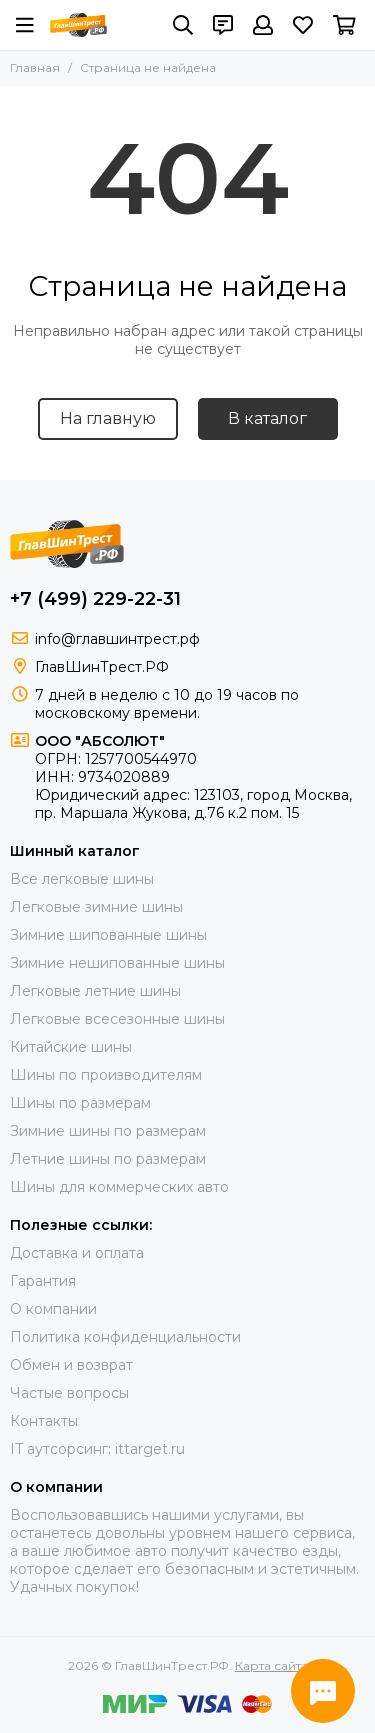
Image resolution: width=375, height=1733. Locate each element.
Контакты (44, 1421)
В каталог (267, 418)
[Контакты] (223, 25)
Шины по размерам (80, 1103)
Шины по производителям (106, 1075)
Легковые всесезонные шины (117, 1019)
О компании (53, 1309)
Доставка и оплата (77, 1253)
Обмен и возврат (71, 1365)
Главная (35, 67)
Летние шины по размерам (108, 1159)
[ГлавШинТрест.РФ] (78, 25)
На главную (108, 418)
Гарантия (43, 1281)
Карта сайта (271, 1665)
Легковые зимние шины (96, 907)
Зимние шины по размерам (108, 1131)
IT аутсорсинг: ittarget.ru (97, 1449)
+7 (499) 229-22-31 (95, 599)
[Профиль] (263, 25)
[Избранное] (303, 25)
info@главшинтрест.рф (117, 639)
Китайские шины (71, 1047)
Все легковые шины (82, 879)
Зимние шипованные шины (108, 935)
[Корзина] (344, 25)
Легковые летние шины (95, 991)
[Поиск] (183, 25)
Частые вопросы (69, 1393)
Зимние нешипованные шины (117, 963)
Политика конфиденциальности (125, 1337)
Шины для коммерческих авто (119, 1187)
